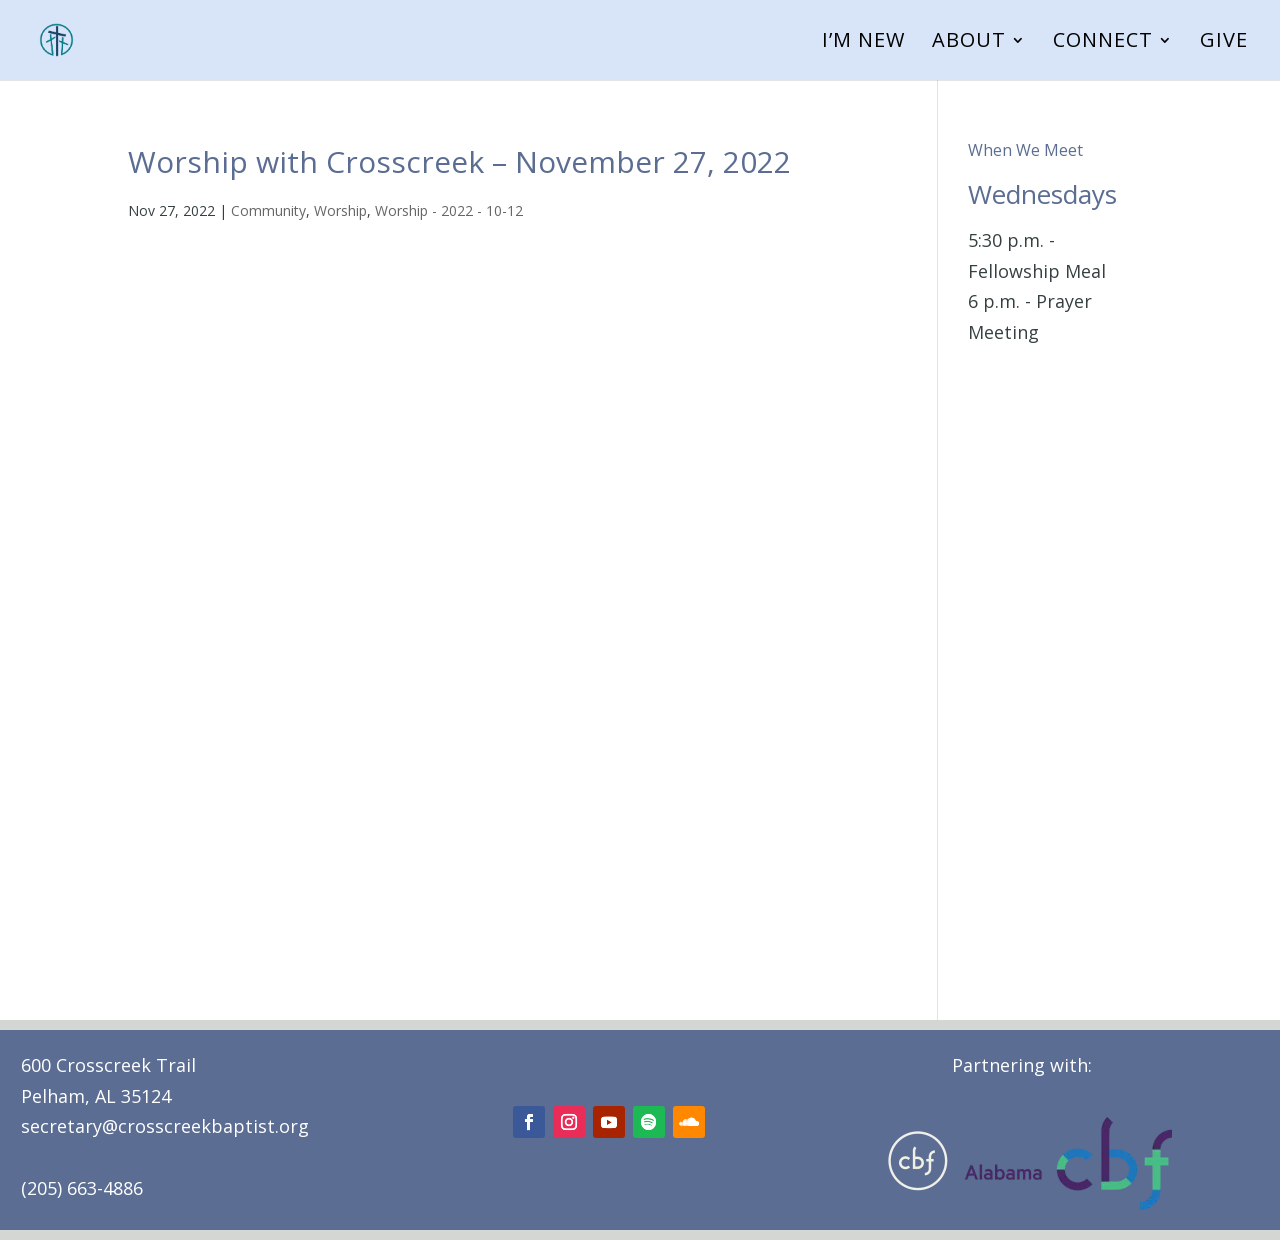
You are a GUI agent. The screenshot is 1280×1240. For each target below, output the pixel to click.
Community (268, 210)
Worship (340, 210)
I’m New (863, 43)
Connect (1103, 43)
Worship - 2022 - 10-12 (449, 210)
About (969, 43)
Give (1224, 43)
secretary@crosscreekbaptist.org (165, 1126)
